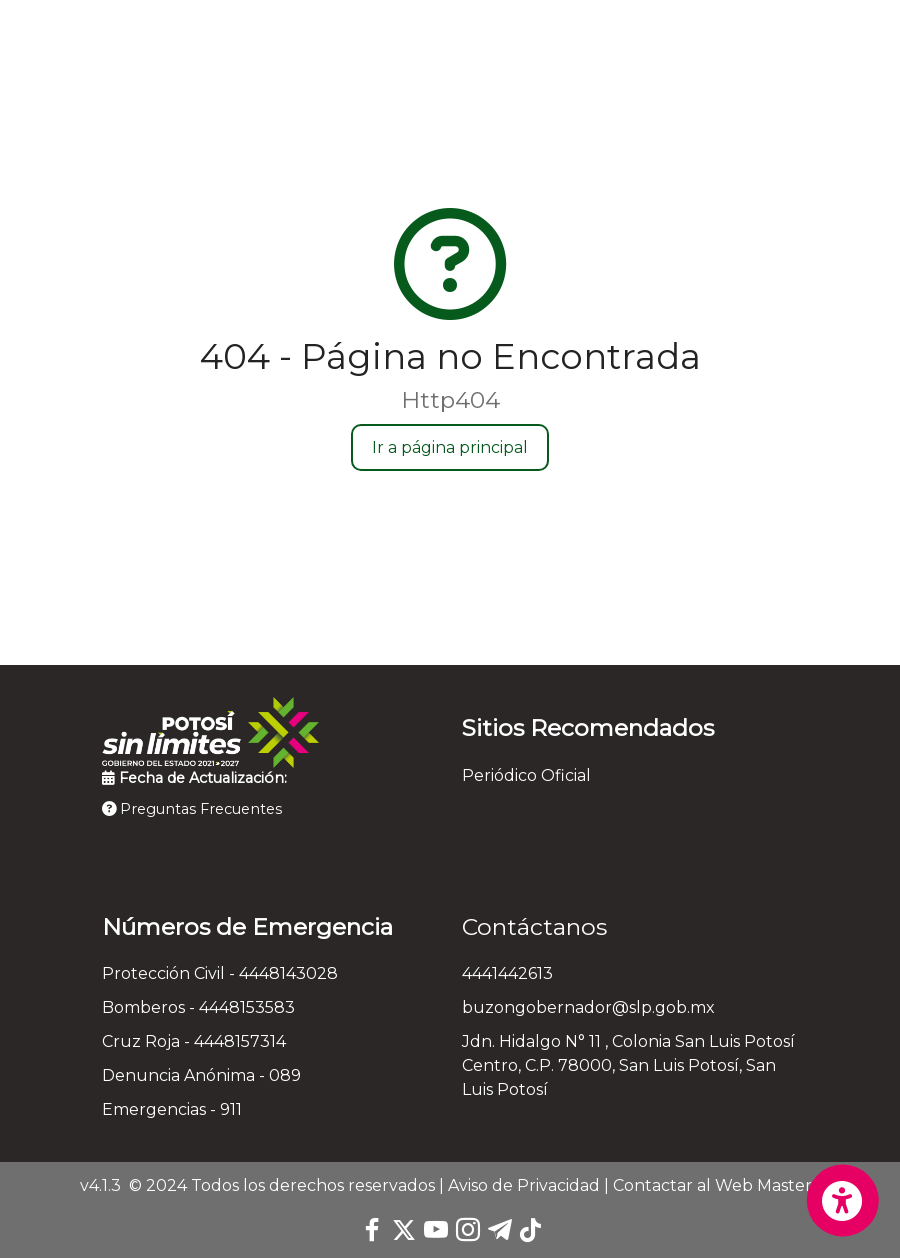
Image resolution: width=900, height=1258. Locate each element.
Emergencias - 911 (172, 1109)
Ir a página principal (450, 447)
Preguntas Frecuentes (192, 809)
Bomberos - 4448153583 (198, 1007)
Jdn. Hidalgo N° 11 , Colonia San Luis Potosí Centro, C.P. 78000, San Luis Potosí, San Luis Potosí (628, 1065)
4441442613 (507, 973)
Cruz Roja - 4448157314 (194, 1041)
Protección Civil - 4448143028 (220, 973)
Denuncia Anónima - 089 (201, 1075)
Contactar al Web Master (712, 1185)
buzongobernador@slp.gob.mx (588, 1007)
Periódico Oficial (526, 775)
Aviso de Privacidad (524, 1185)
